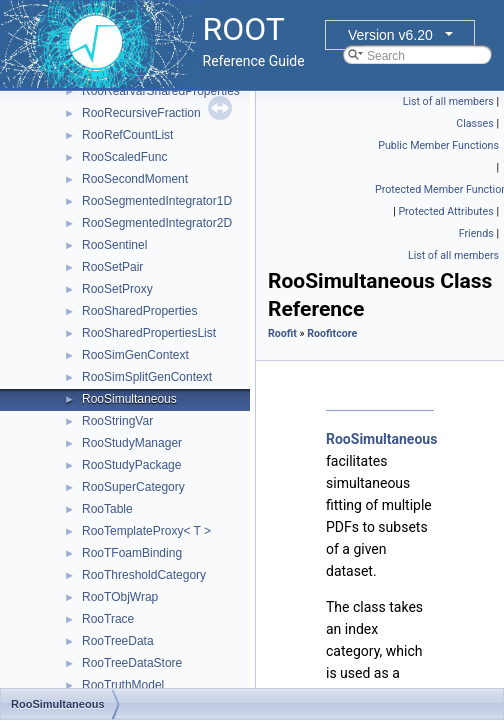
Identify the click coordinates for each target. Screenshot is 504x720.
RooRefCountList (127, 135)
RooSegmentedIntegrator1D (157, 201)
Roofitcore (332, 333)
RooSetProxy (117, 289)
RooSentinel (114, 245)
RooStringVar (117, 421)
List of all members (448, 101)
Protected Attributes (445, 211)
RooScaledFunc (124, 157)
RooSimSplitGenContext (147, 377)
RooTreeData (118, 641)
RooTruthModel (123, 685)
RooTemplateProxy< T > (146, 531)
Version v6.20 (390, 35)
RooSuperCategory (133, 487)
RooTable (107, 509)
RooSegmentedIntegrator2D (157, 223)
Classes (474, 123)
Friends (476, 233)
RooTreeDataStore (132, 663)
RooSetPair (112, 267)
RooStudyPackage (131, 465)
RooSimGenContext (135, 355)
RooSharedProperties (139, 311)
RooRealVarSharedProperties (161, 91)
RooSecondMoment (135, 179)
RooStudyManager (132, 443)
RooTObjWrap (120, 597)
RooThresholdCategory (144, 575)
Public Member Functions (438, 145)
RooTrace (108, 619)
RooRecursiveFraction (141, 113)
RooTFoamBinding (132, 553)
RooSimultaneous (129, 399)
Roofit (282, 333)
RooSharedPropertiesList (149, 333)
